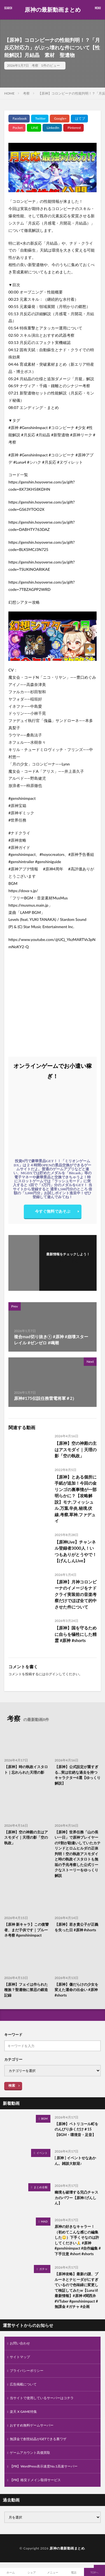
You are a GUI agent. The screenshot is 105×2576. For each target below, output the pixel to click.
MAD (44, 2221)
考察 (35, 65)
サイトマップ (20, 2357)
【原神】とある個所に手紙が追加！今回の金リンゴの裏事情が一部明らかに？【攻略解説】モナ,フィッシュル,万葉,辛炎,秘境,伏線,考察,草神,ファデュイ (76, 1498)
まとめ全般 (41, 2187)
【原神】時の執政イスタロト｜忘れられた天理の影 (26, 1769)
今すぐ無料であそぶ (52, 1211)
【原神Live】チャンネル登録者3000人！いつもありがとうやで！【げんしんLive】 (76, 1551)
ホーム (10, 2572)
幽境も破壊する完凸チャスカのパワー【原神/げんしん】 (76, 2197)
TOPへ (94, 2572)
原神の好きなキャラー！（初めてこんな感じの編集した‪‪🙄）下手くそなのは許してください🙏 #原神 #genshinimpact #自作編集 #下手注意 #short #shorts (78, 2240)
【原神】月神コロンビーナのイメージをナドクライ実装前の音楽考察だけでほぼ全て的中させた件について (76, 1594)
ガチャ (43, 2269)
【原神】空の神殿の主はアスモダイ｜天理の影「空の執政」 (76, 1449)
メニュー (52, 2572)
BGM (44, 2118)
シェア (31, 2572)
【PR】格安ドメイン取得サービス (35, 2480)
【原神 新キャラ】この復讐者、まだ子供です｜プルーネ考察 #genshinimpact (26, 1929)
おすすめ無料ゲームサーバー (31, 2425)
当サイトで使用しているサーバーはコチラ (42, 2398)
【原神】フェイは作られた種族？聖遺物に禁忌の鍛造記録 (26, 1989)
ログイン (52, 1674)
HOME (9, 93)
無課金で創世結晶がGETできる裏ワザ (38, 2439)
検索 (11, 2085)
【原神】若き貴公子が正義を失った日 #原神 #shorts (76, 1927)
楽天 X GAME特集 (23, 2411)
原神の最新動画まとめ (53, 10)
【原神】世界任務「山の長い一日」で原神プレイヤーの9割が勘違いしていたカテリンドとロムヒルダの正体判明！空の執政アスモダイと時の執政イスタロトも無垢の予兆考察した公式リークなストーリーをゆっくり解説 (78, 1854)
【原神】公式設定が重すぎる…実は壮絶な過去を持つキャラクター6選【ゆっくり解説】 (78, 1774)
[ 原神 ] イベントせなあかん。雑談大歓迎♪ (75, 2161)
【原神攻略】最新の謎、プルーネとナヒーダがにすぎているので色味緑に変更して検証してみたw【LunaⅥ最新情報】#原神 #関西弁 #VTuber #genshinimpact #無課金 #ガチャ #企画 (76, 2290)
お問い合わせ (20, 2343)
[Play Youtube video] (52, 167)
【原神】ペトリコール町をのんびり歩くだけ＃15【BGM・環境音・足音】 (76, 2129)
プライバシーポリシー (26, 2370)
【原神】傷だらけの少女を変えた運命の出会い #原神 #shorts (76, 1989)
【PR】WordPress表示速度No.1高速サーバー (44, 2466)
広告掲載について (23, 2384)
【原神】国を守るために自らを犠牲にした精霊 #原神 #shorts (76, 1634)
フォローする (68, 1261)
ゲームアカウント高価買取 (30, 2452)
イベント (42, 2152)
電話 (73, 2572)
